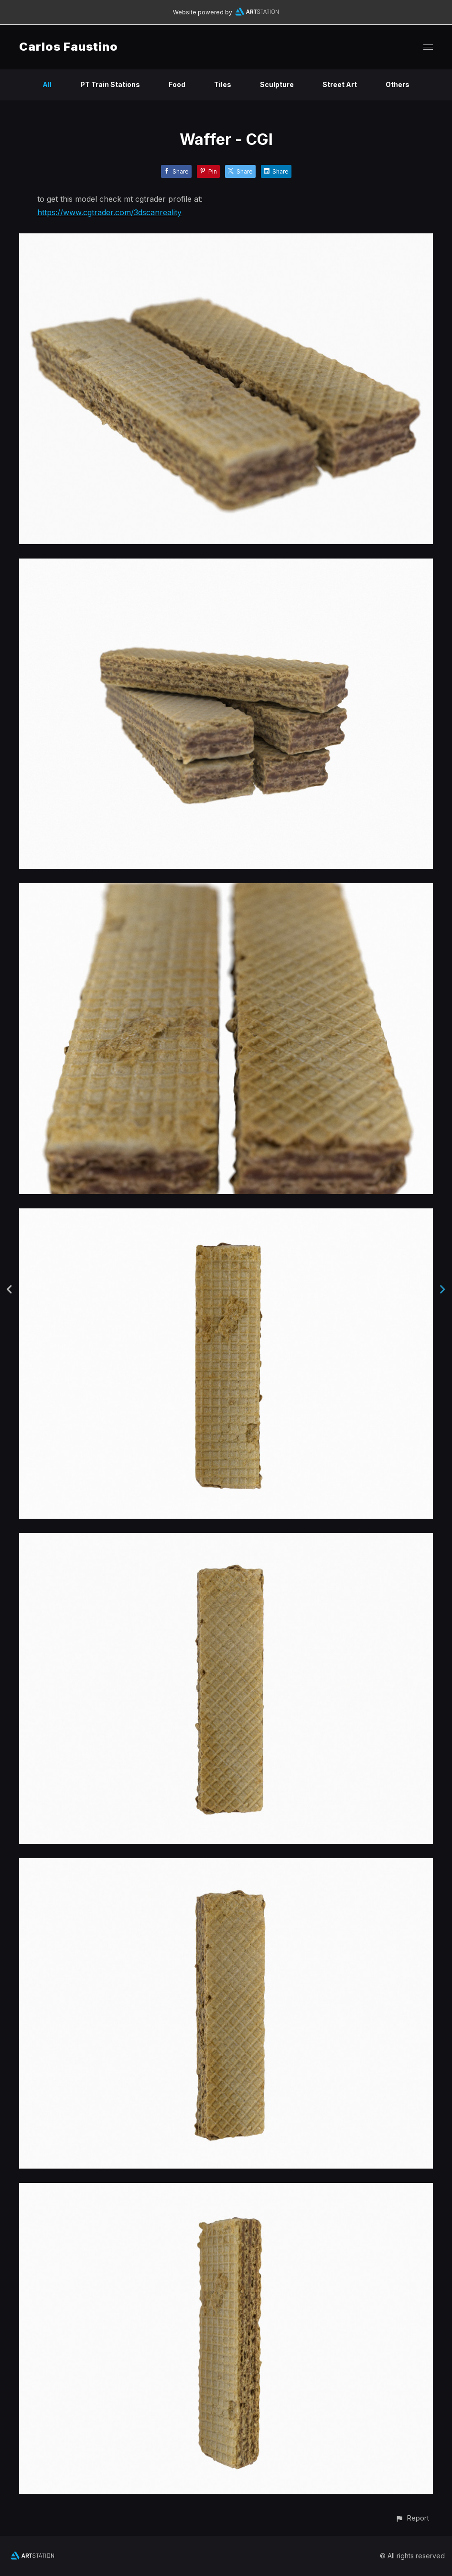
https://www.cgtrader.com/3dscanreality (109, 212)
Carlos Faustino (68, 47)
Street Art (340, 84)
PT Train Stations (110, 84)
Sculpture (277, 84)
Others (397, 84)
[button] (412, 2518)
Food (177, 84)
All (47, 84)
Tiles (222, 84)
